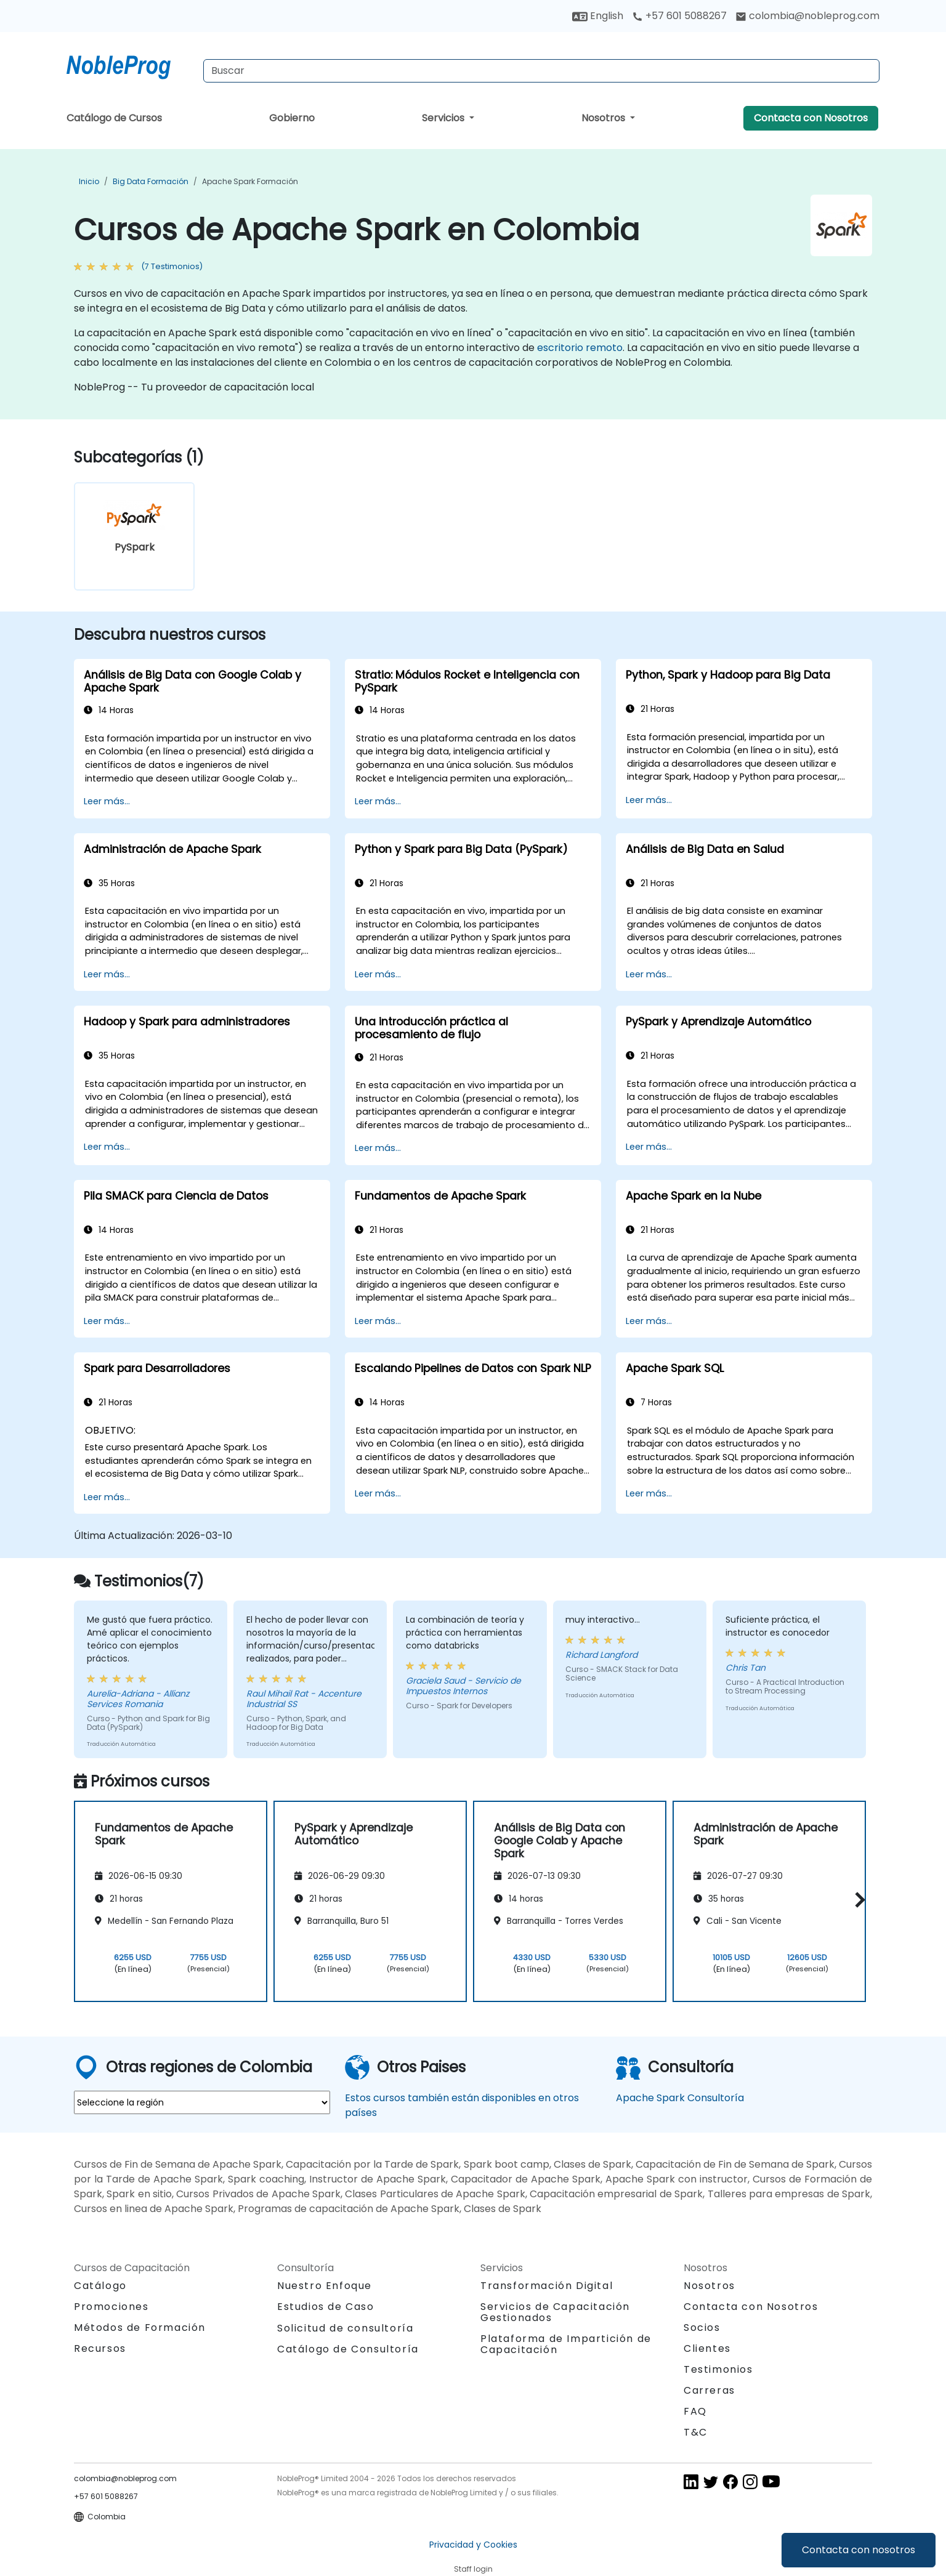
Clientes (707, 2348)
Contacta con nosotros (858, 2550)
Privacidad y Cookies (473, 2544)
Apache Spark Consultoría (680, 2098)
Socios (702, 2327)
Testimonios (718, 2369)
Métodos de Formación (140, 2327)
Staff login (473, 2569)
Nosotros (604, 118)
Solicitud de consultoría (345, 2328)
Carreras (709, 2390)
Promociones (111, 2306)
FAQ (695, 2411)
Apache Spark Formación (250, 181)
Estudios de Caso (325, 2306)
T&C (696, 2432)
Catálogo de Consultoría (348, 2349)
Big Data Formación (150, 181)
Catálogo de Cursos (114, 118)
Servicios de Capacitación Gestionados (555, 2312)
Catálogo (100, 2286)
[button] (857, 1899)
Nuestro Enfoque (324, 2286)
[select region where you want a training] (202, 2102)
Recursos (100, 2348)
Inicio (89, 181)
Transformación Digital (546, 2286)
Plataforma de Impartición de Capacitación (566, 2344)
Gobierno (292, 118)
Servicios (444, 118)
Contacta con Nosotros (811, 118)
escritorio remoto (580, 348)
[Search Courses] (541, 71)
